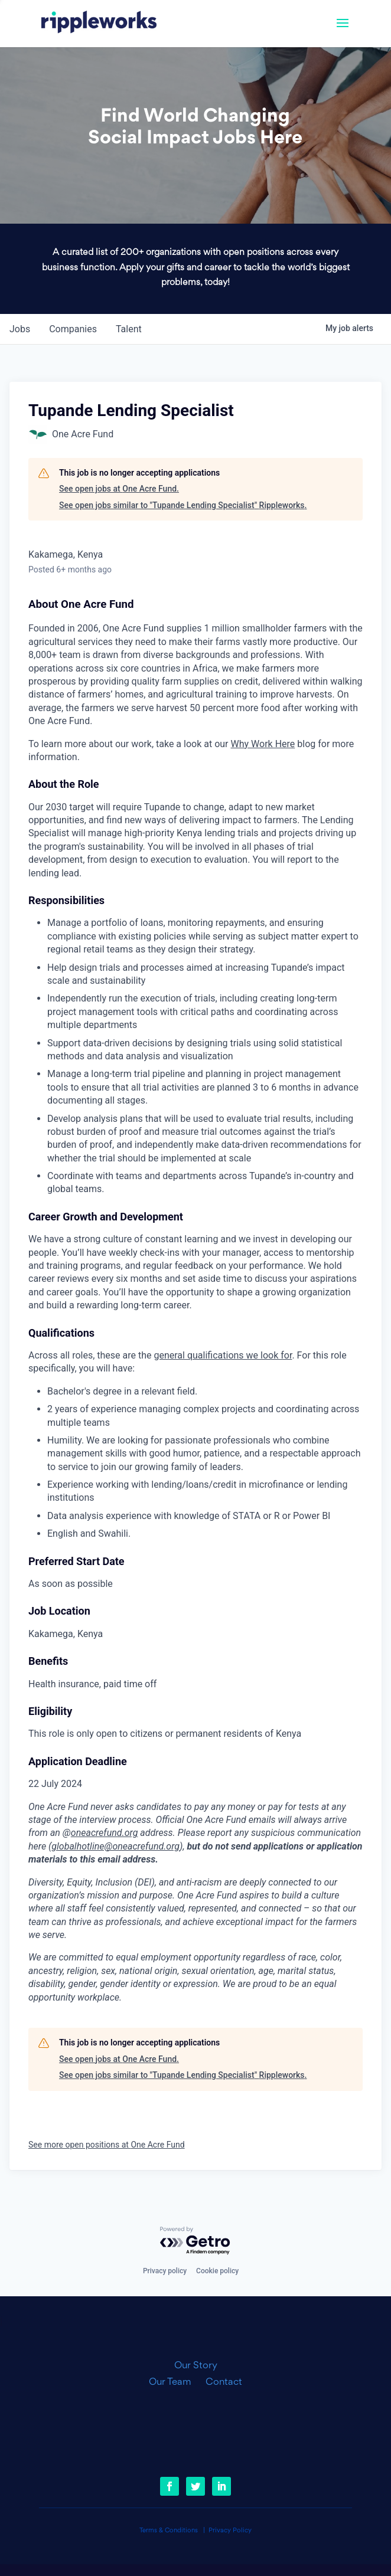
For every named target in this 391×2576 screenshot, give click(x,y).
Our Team (175, 2382)
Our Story (195, 2366)
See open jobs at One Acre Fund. (119, 488)
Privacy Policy (230, 2531)
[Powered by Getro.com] (195, 2241)
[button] (342, 30)
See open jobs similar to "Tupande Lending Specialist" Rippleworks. (183, 505)
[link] (99, 23)
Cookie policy (217, 2271)
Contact (224, 2382)
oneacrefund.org (104, 1832)
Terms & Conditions (168, 2531)
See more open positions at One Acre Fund (106, 2144)
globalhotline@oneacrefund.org (115, 1846)
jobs (19, 329)
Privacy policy (165, 2271)
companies (73, 329)
